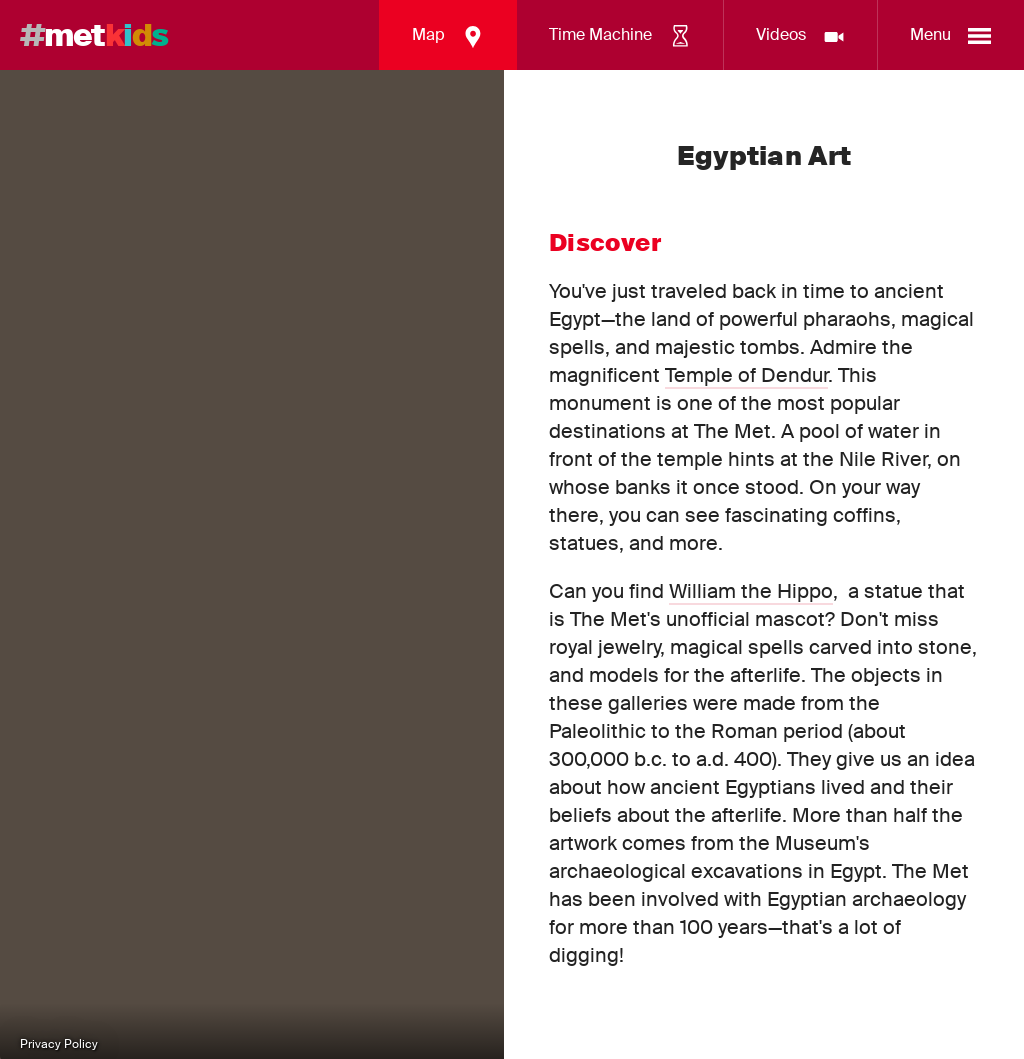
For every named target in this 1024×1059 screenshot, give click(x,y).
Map (448, 37)
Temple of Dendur (746, 375)
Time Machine (620, 37)
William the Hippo (751, 591)
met (94, 35)
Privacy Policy (59, 1044)
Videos (801, 37)
